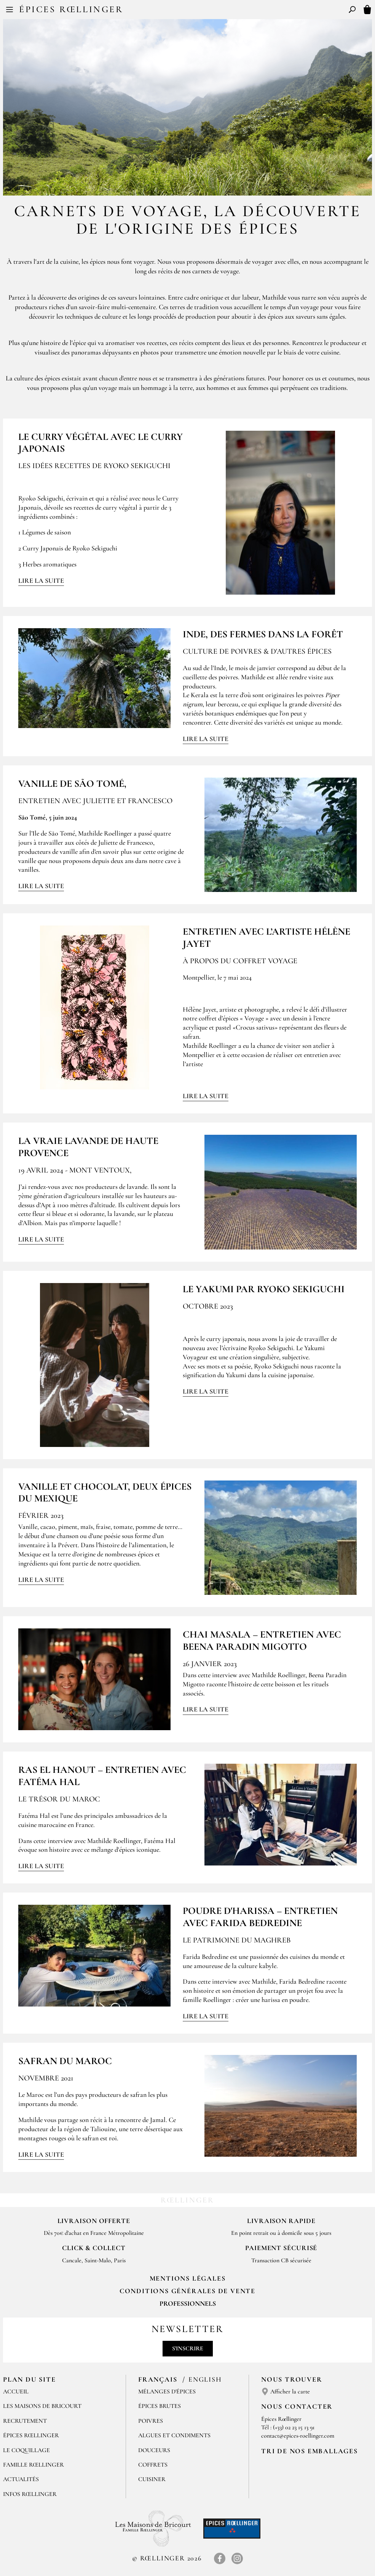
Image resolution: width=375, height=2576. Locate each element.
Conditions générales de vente (187, 2291)
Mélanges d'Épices (167, 2391)
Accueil (16, 2391)
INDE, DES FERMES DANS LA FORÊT (263, 634)
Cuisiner (152, 2479)
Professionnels (188, 2303)
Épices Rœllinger (71, 9)
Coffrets (153, 2465)
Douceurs (154, 2450)
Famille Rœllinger (33, 2465)
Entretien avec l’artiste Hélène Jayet (266, 937)
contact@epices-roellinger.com (297, 2436)
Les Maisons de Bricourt (42, 2406)
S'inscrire (187, 2348)
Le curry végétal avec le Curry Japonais (100, 442)
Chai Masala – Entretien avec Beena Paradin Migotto (262, 1640)
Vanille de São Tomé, (72, 783)
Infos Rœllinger (30, 2494)
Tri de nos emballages (309, 2451)
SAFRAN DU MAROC (65, 2061)
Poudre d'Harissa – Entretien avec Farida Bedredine (260, 1916)
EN (194, 10)
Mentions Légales (188, 2278)
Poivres (150, 2421)
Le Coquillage (26, 2450)
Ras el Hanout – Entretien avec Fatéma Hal (102, 1775)
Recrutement (25, 2421)
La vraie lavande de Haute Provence (88, 1146)
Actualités (21, 2479)
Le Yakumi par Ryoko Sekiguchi (264, 1289)
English (205, 2379)
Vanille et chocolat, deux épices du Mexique (104, 1492)
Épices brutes (159, 2406)
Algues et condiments (174, 2435)
